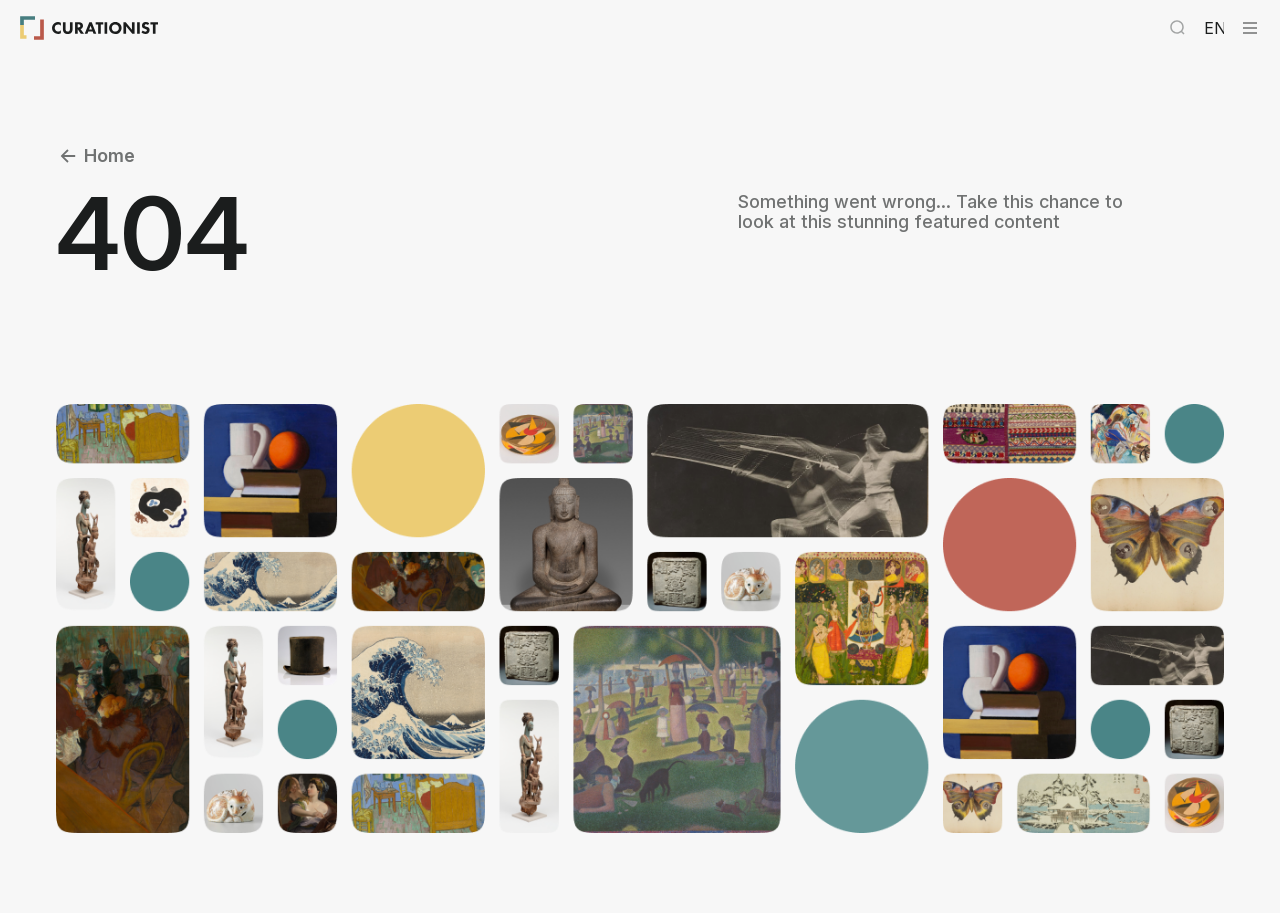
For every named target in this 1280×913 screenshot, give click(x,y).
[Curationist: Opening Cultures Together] (89, 28)
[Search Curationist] (1178, 28)
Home (95, 156)
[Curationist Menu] (1250, 28)
